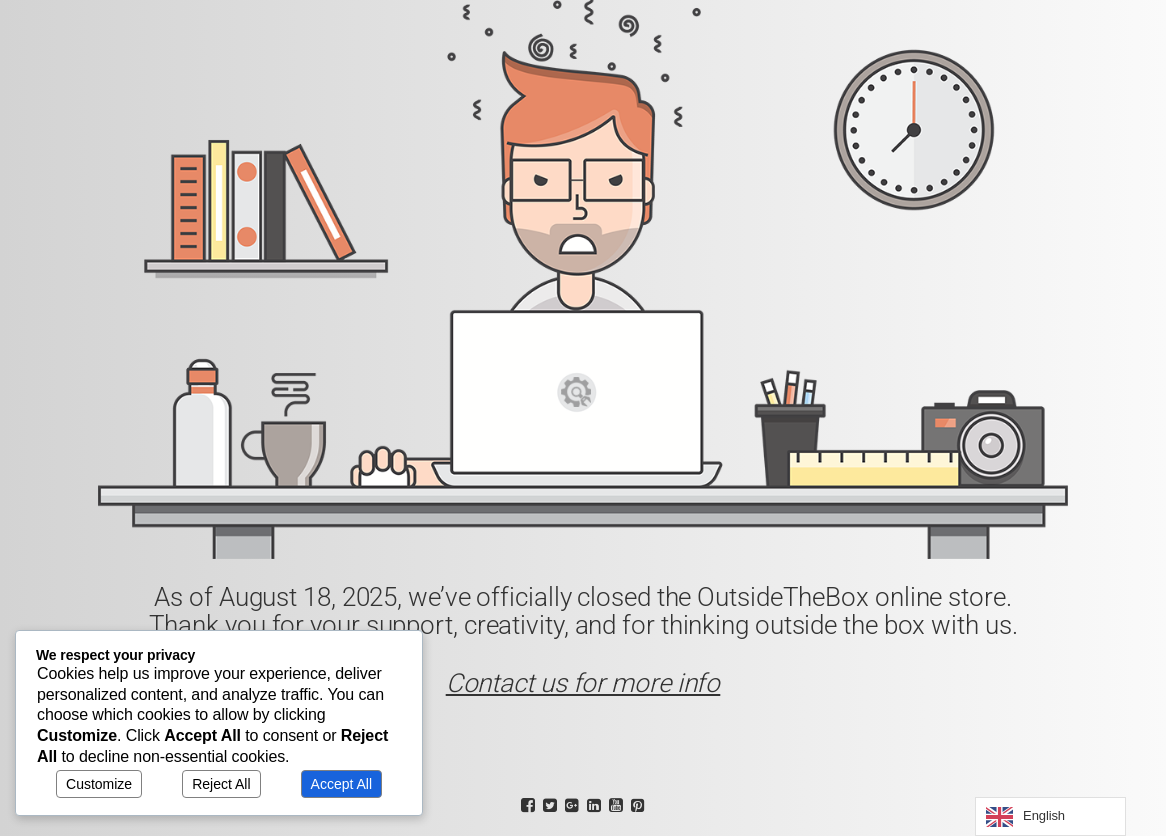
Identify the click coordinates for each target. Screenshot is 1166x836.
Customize (99, 784)
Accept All (341, 784)
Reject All (221, 784)
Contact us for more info (583, 683)
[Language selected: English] (1050, 816)
